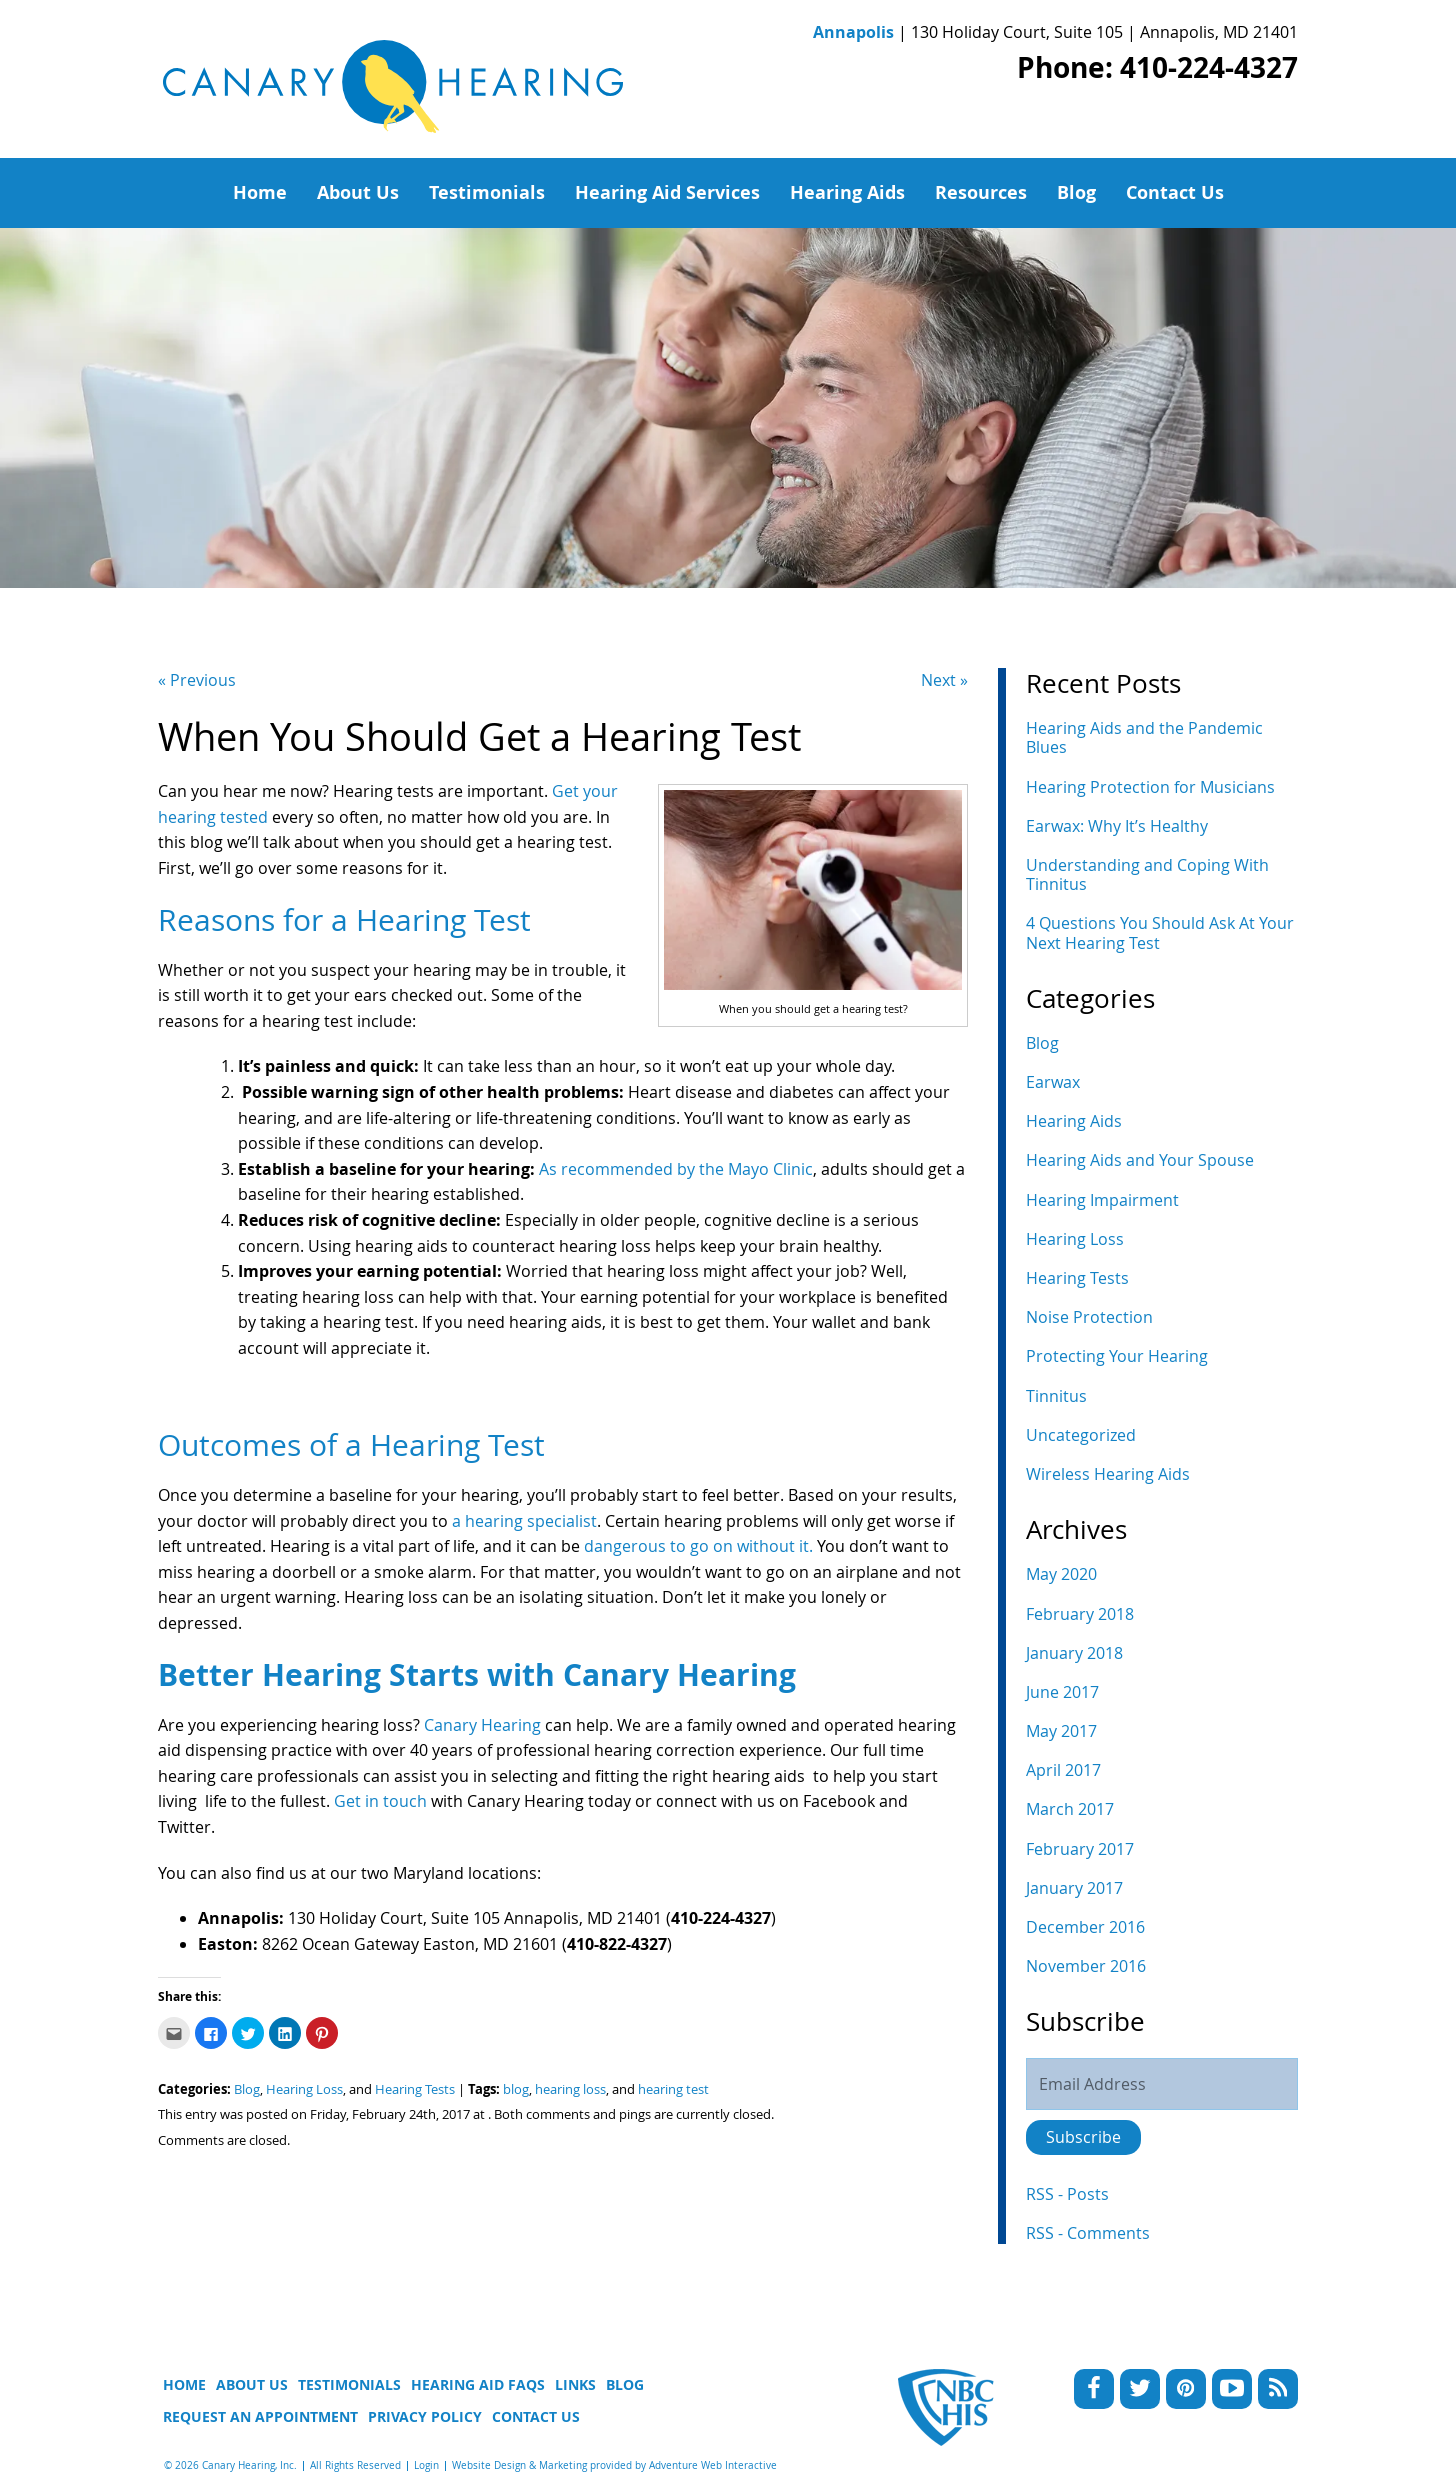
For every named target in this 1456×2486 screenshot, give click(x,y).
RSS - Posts (1067, 2194)
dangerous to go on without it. (698, 1546)
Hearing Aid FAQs (478, 2384)
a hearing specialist (524, 1521)
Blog (1076, 192)
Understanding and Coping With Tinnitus (1147, 874)
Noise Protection (1089, 1317)
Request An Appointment (260, 2416)
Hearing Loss (304, 2089)
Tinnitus (1056, 1396)
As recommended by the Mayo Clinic (676, 1169)
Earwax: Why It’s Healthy (1117, 826)
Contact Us (1175, 192)
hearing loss (570, 2089)
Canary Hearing (482, 1725)
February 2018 (1080, 1614)
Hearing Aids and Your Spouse (1140, 1160)
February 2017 (1080, 1849)
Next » (944, 680)
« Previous (197, 680)
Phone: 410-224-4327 (1157, 67)
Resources (981, 192)
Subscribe (1083, 2137)
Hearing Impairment (1102, 1200)
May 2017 (1061, 1731)
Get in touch (380, 1801)
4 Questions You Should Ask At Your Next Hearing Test (1160, 932)
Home (260, 192)
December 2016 (1085, 1927)
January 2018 (1074, 1653)
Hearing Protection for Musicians (1150, 787)
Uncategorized (1081, 1435)
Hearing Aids (847, 192)
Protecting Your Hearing (1117, 1356)
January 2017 (1074, 1888)
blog (516, 2089)
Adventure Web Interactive (713, 2465)
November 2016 (1086, 1966)
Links (575, 2384)
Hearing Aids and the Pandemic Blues (1144, 737)
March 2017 (1070, 1809)
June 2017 (1062, 1692)
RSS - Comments (1088, 2233)
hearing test (673, 2089)
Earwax (1053, 1082)
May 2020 (1061, 1574)
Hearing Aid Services (667, 192)
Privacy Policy (425, 2416)
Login (426, 2465)
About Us (358, 192)
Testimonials (487, 192)
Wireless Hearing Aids (1108, 1474)
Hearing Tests (415, 2089)
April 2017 (1063, 1770)
